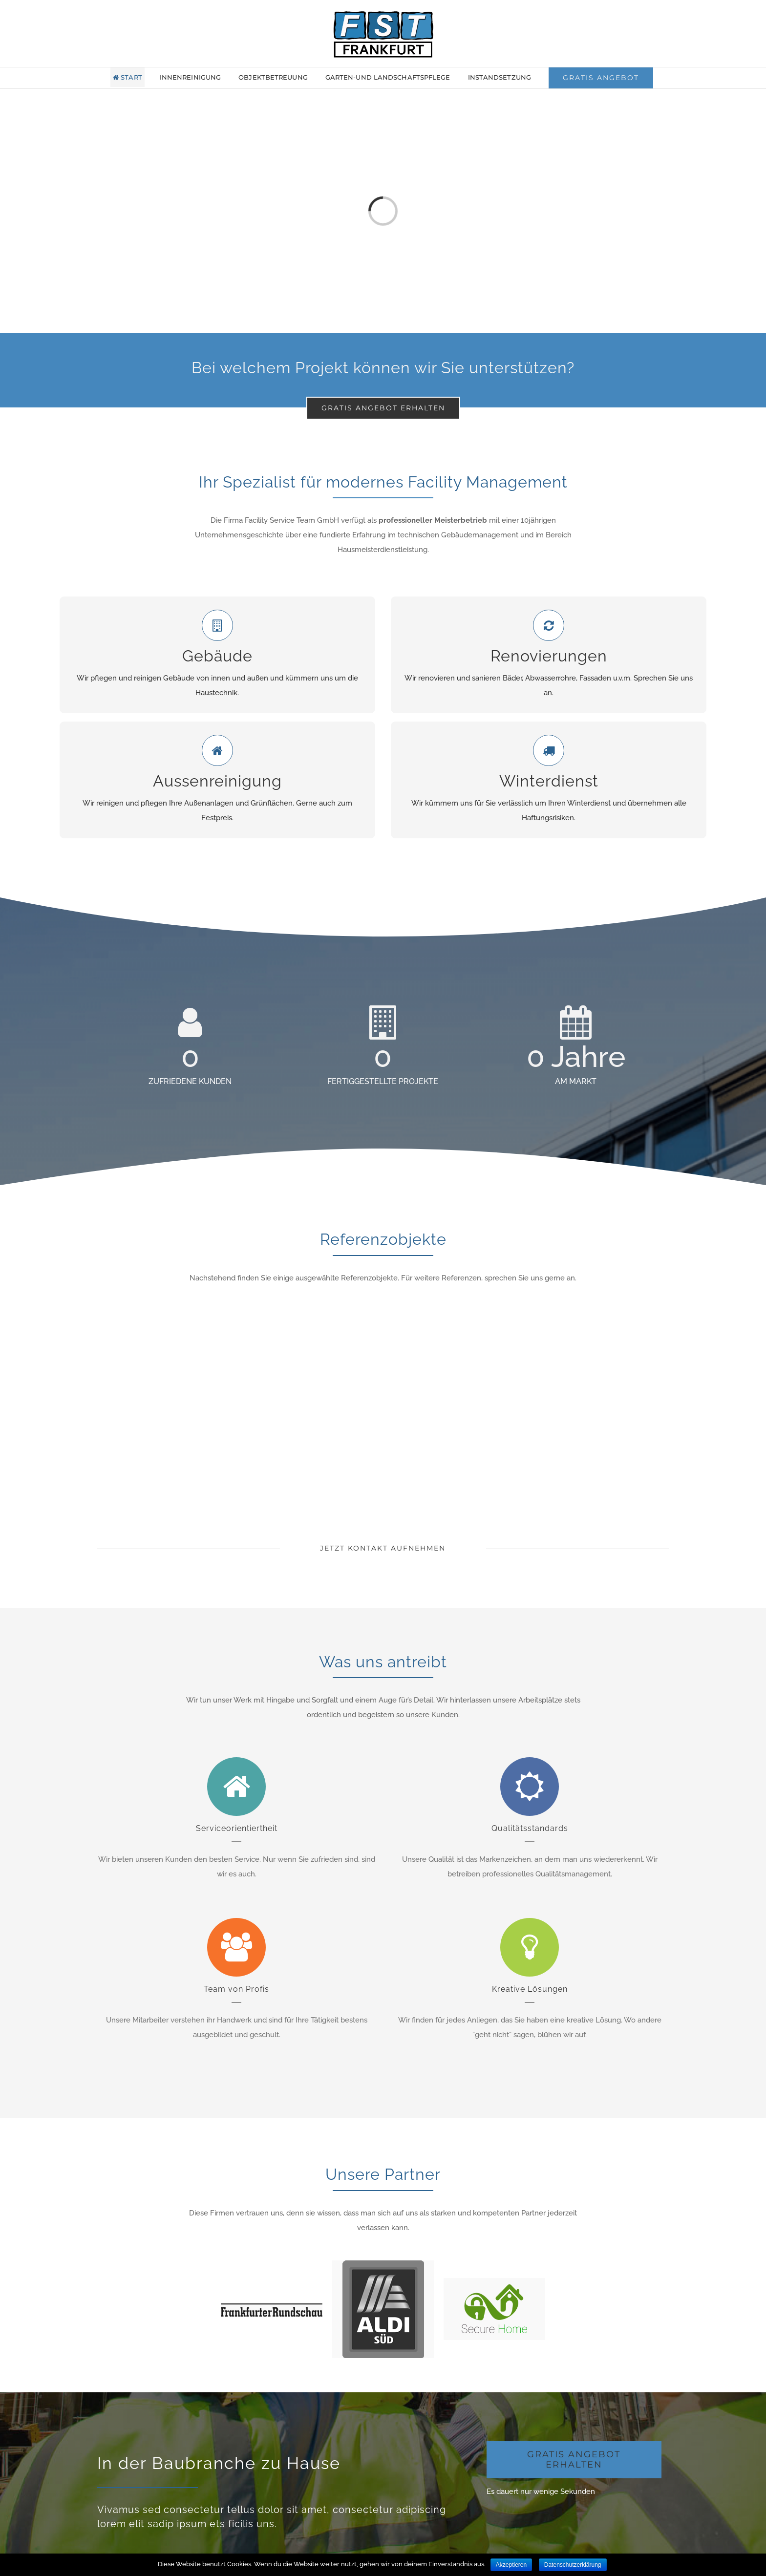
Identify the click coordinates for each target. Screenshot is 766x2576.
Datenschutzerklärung (572, 2564)
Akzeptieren (511, 2564)
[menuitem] (133, 77)
